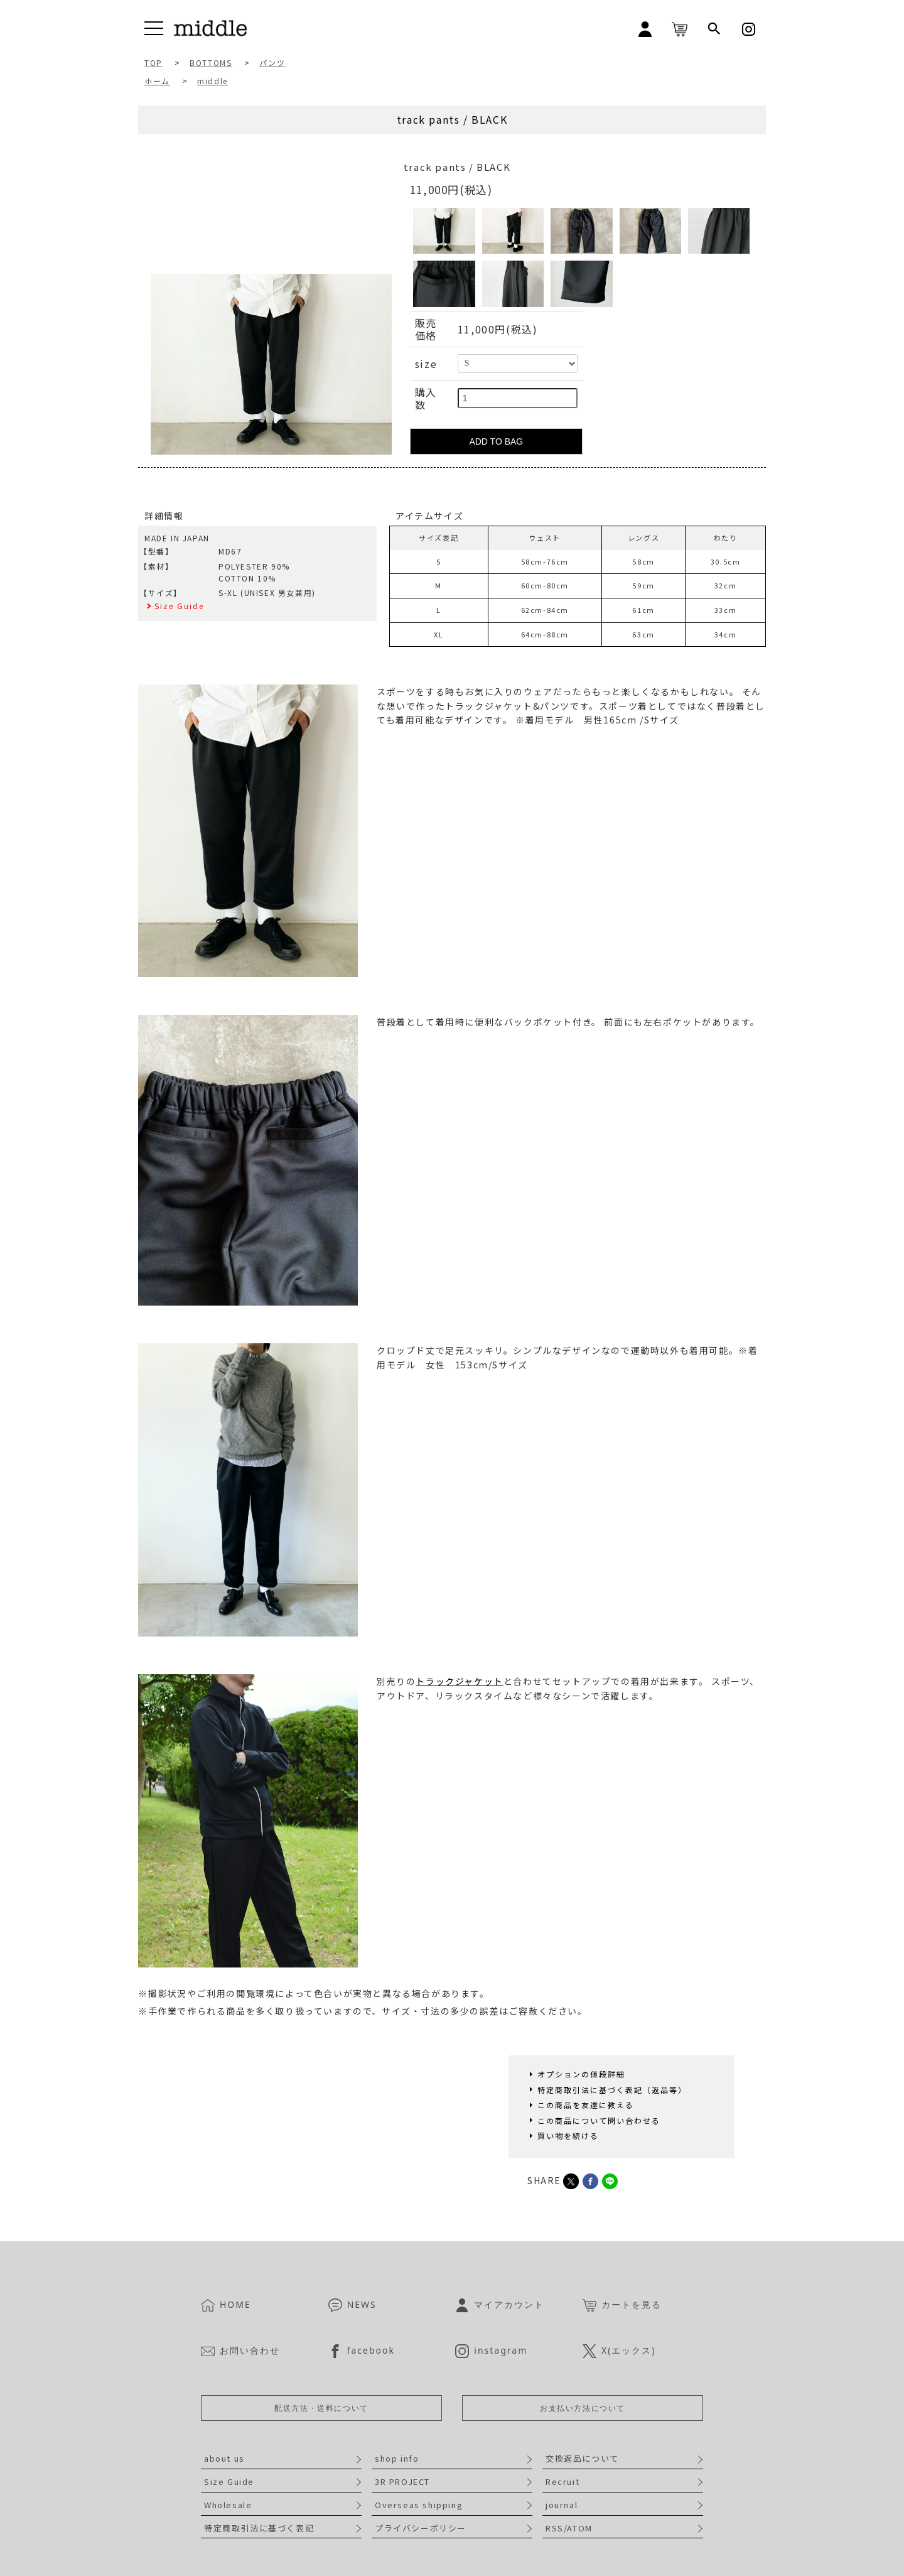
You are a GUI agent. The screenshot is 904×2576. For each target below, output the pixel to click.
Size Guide (229, 2481)
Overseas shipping (419, 2505)
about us (224, 2458)
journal (562, 2505)
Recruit (562, 2481)
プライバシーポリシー (420, 2528)
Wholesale (228, 2505)
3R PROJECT (402, 2481)
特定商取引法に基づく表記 (259, 2528)
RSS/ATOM (569, 2528)
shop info (397, 2458)
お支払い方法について (582, 2408)
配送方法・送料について (321, 2408)
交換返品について (582, 2458)
